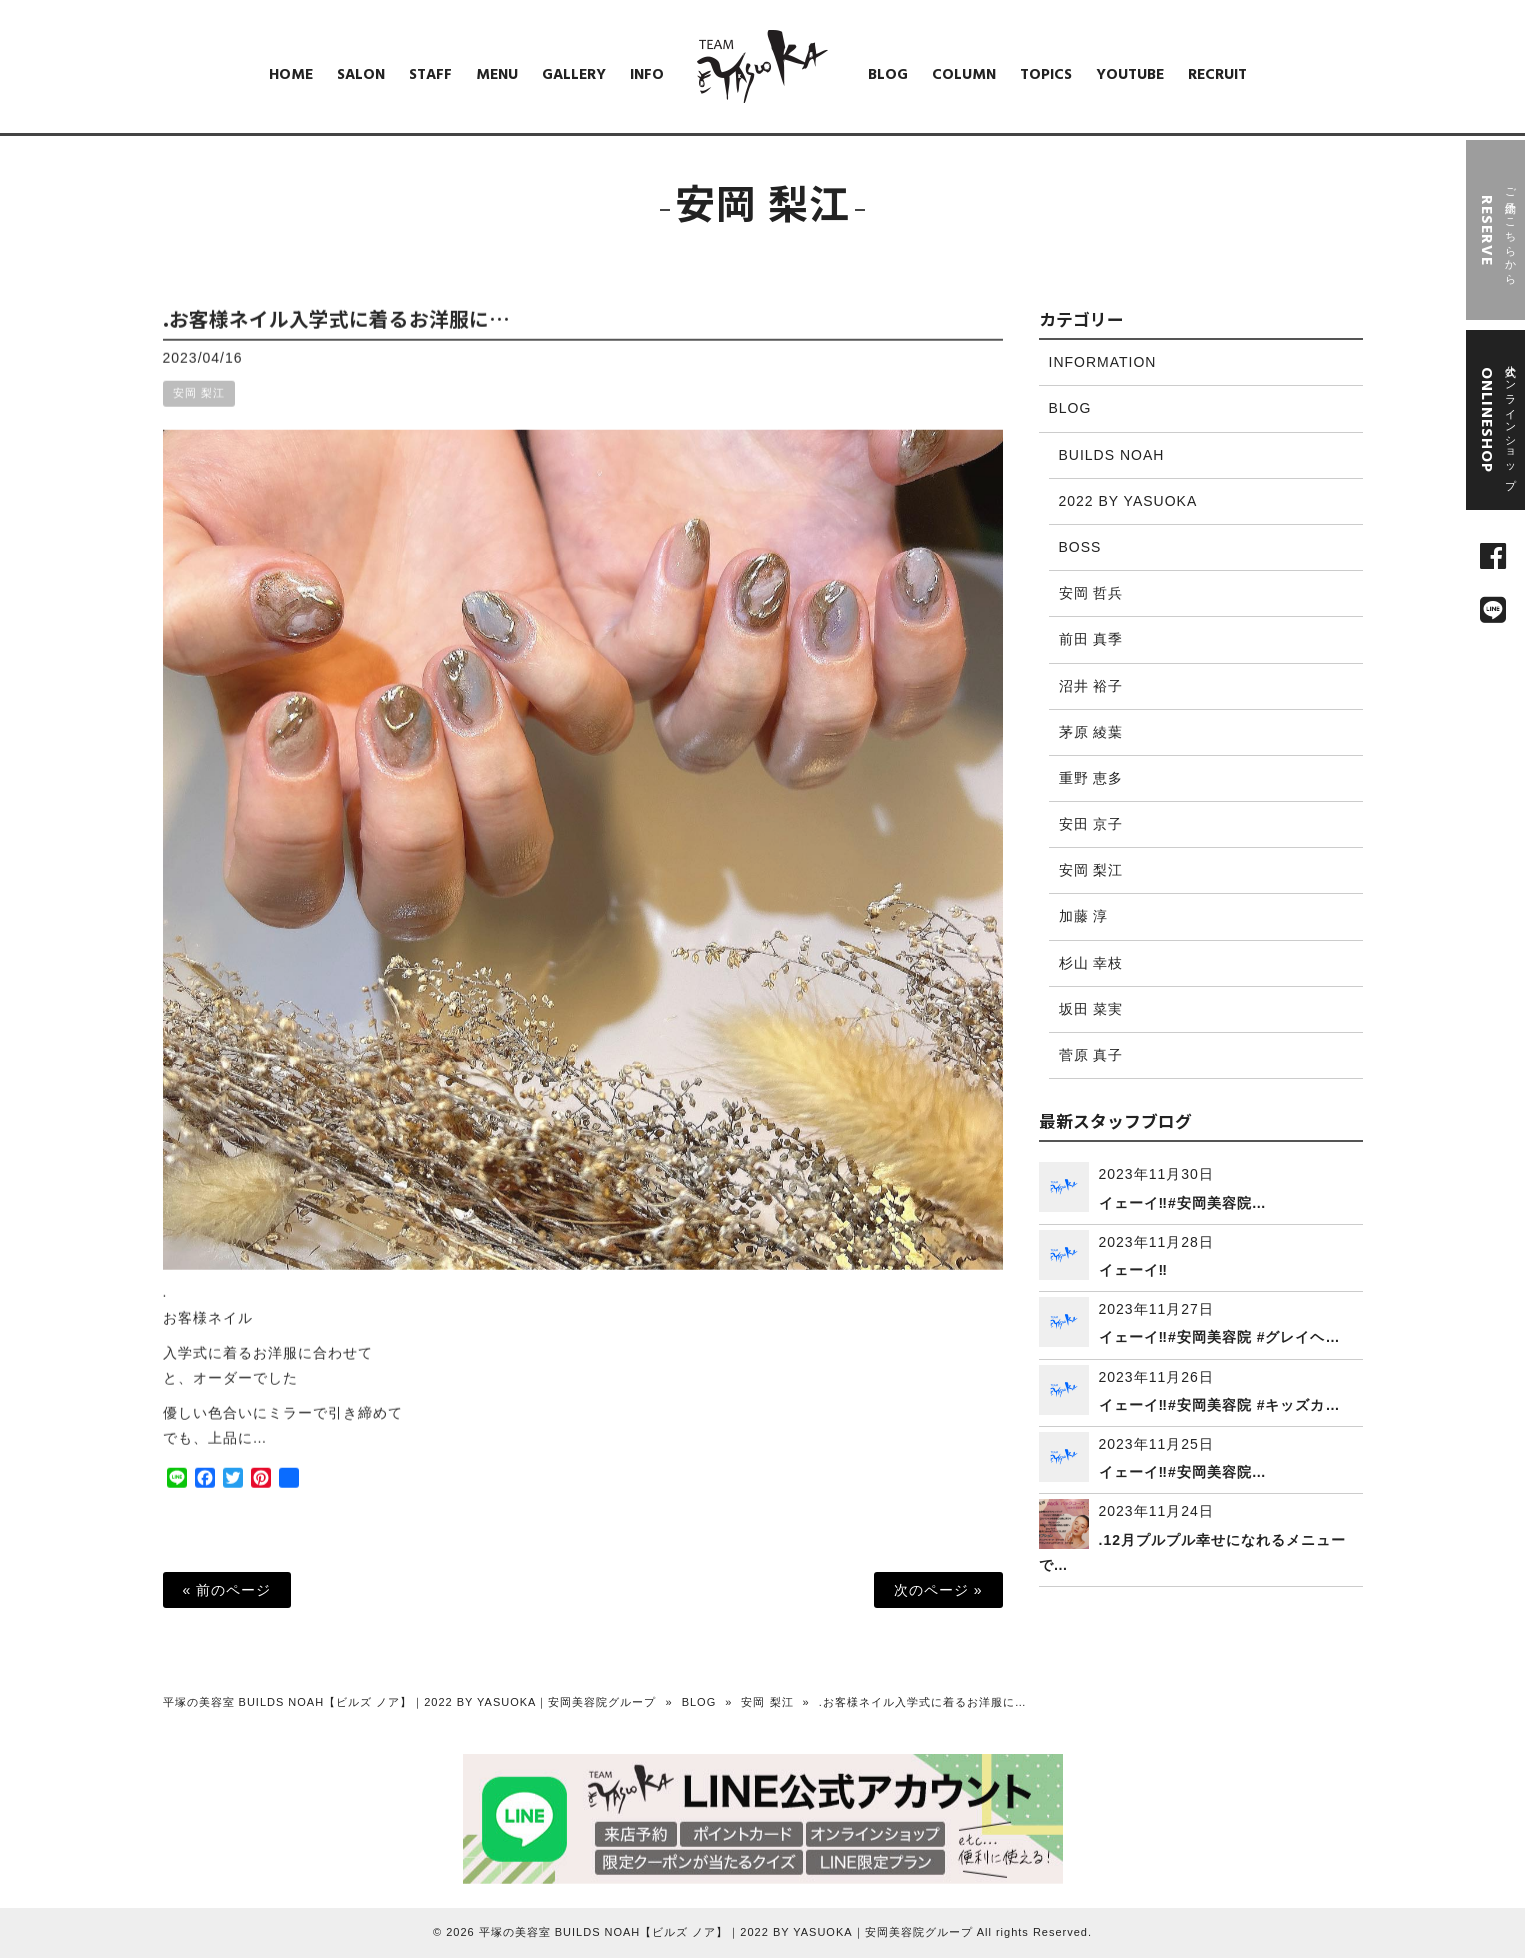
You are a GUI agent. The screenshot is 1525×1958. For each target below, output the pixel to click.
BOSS (1080, 547)
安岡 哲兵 (1091, 593)
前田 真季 (1091, 639)
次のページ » (938, 1590)
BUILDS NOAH (1112, 455)
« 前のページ (227, 1590)
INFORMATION (1103, 362)
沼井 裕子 (1091, 686)
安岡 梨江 (199, 411)
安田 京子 (1091, 824)
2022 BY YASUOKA (1128, 501)
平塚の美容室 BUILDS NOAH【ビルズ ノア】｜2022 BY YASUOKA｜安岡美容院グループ (410, 1702)
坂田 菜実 (1091, 1009)
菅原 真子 (1091, 1055)
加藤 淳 (1084, 916)
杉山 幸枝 (1091, 963)
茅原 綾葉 (1091, 732)
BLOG (1070, 408)
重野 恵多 (1091, 778)
